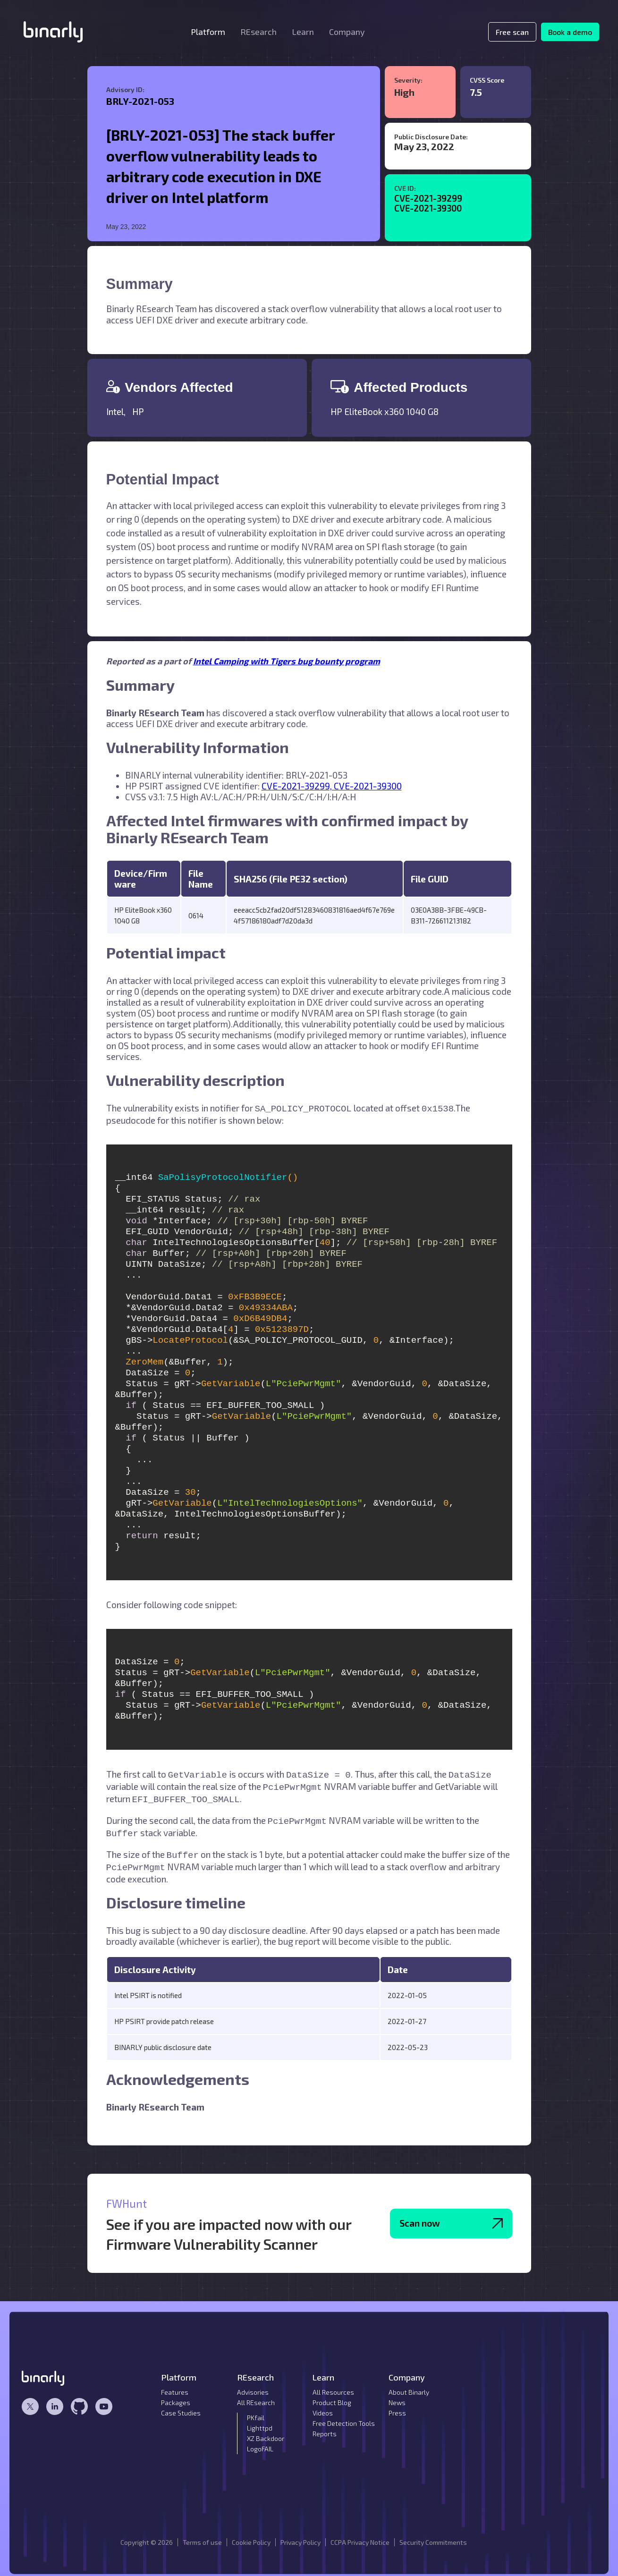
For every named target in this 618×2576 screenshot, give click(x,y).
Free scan (512, 31)
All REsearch (256, 2395)
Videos (323, 2405)
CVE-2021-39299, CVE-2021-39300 (332, 785)
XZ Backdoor (265, 2431)
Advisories (253, 2385)
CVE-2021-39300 (428, 208)
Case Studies (181, 2405)
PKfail (255, 2410)
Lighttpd (259, 2420)
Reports (325, 2426)
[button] (208, 31)
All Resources (333, 2385)
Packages (175, 2395)
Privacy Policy (300, 2535)
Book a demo (570, 31)
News (397, 2395)
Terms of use (202, 2535)
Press (397, 2405)
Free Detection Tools (344, 2416)
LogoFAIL (260, 2441)
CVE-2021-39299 (428, 198)
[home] (53, 31)
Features (174, 2385)
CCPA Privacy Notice (359, 2535)
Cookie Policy (251, 2535)
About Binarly (409, 2385)
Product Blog (332, 2395)
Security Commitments (433, 2535)
